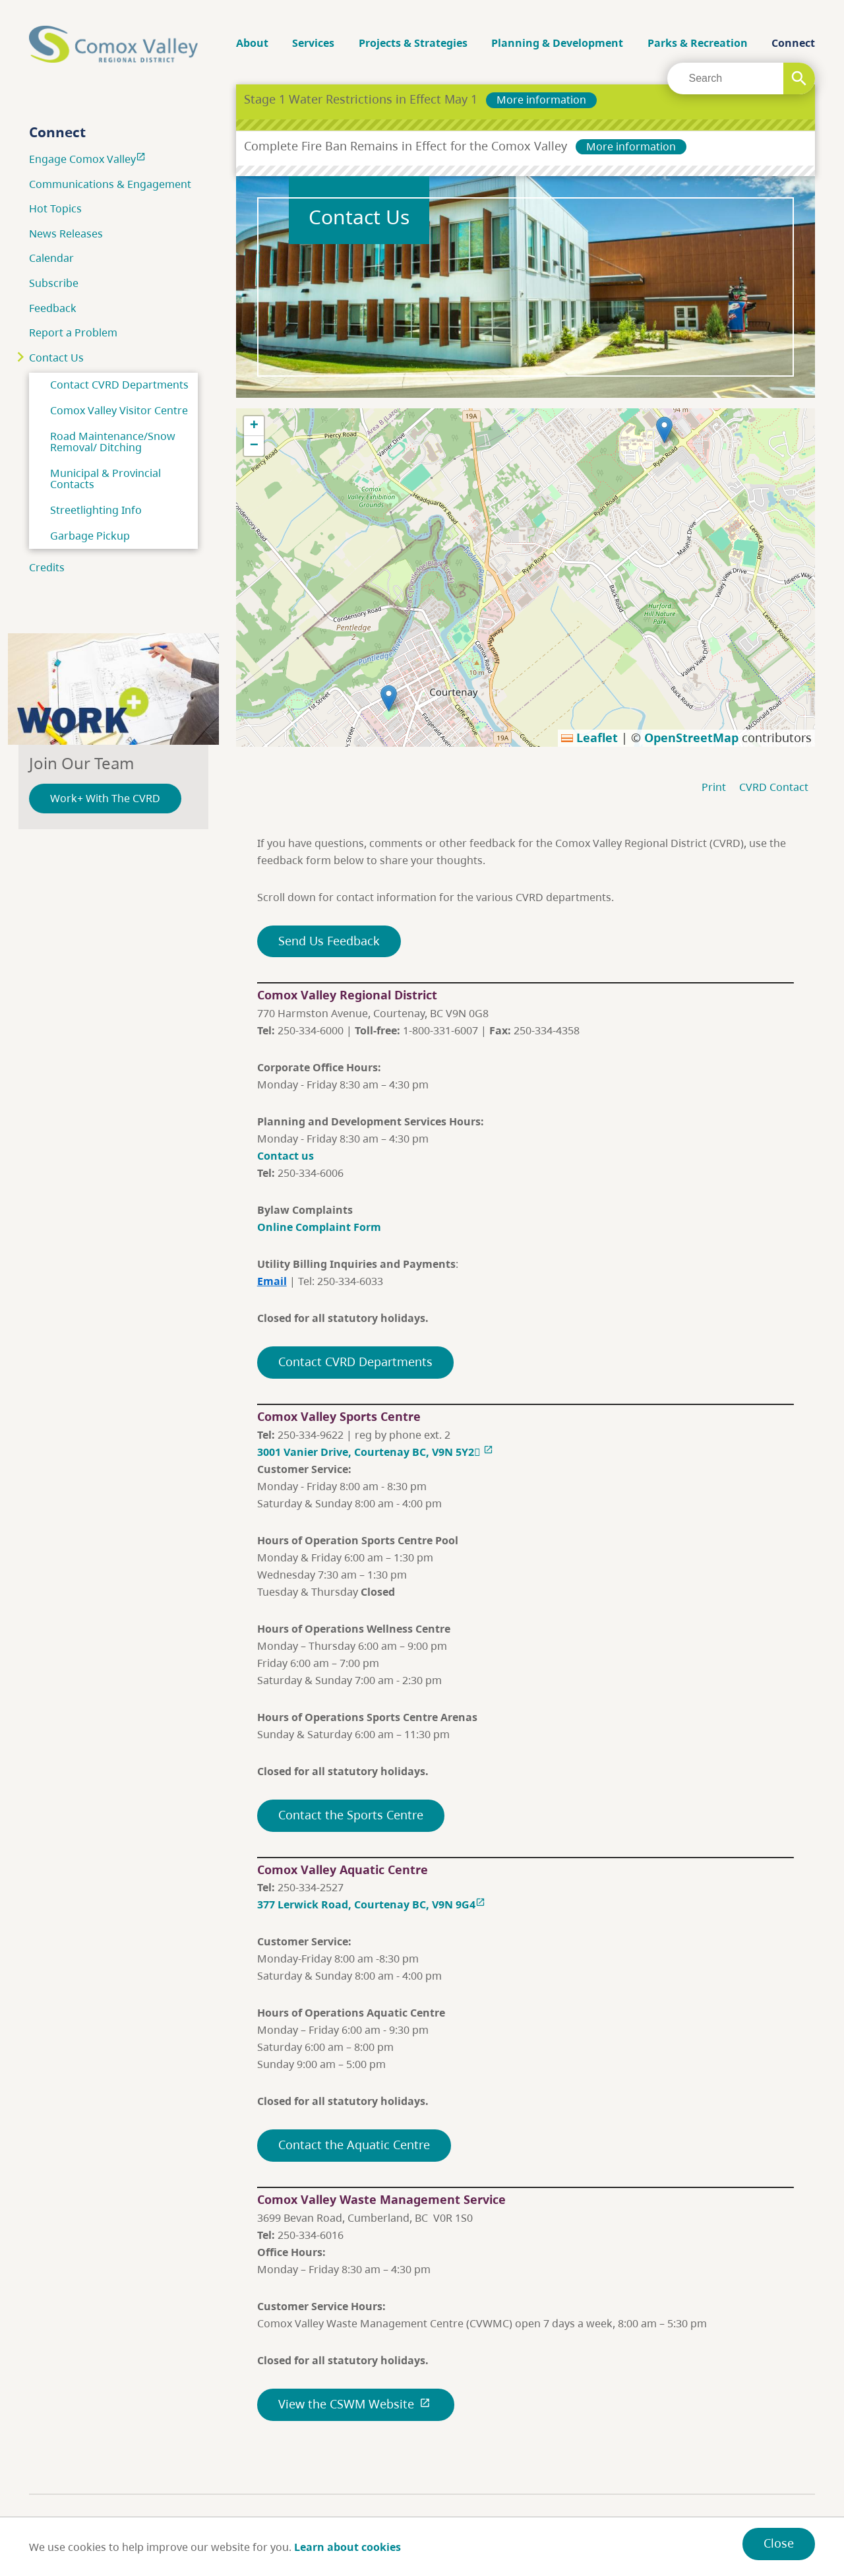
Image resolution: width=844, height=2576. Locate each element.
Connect (793, 43)
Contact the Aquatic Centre (354, 2144)
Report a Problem (73, 332)
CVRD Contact (773, 787)
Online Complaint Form (319, 1227)
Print (714, 787)
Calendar (51, 258)
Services (313, 43)
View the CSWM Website (355, 2404)
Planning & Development (557, 43)
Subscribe (53, 283)
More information (541, 99)
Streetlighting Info (96, 510)
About (252, 43)
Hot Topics (55, 208)
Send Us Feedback (329, 941)
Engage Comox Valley (88, 159)
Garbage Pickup (90, 535)
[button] (664, 429)
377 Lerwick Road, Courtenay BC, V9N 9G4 (372, 1904)
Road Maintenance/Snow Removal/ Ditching (112, 442)
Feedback (52, 308)
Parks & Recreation (698, 43)
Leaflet (589, 737)
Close (779, 2543)
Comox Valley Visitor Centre (119, 410)
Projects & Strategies (413, 43)
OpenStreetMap (691, 737)
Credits (47, 567)
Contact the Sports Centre (350, 1815)
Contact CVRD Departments (119, 384)
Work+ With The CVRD (105, 798)
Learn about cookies (347, 2547)
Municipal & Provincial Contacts (105, 479)
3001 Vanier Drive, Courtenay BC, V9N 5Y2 (375, 1452)
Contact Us (56, 357)
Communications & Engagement (110, 184)
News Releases (66, 233)
